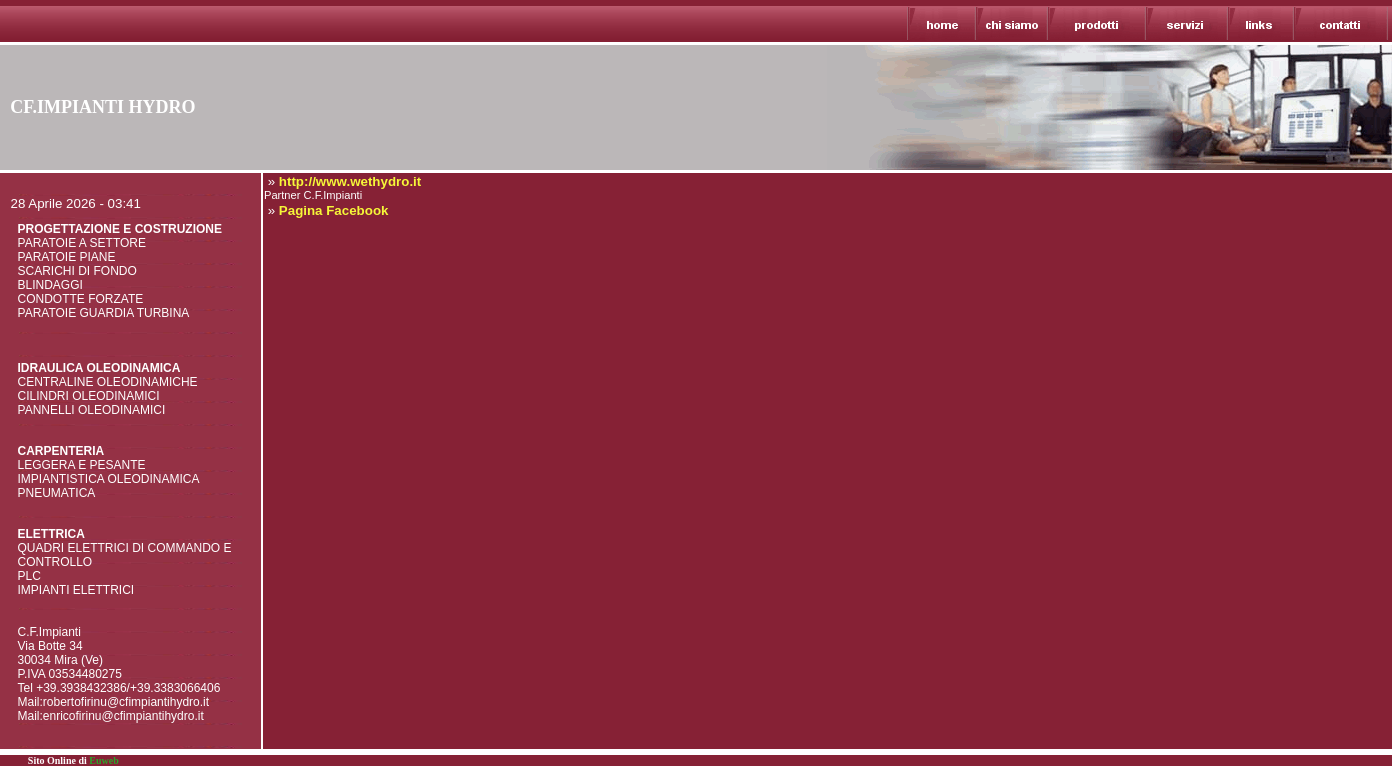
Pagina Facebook (334, 210)
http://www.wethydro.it (350, 181)
